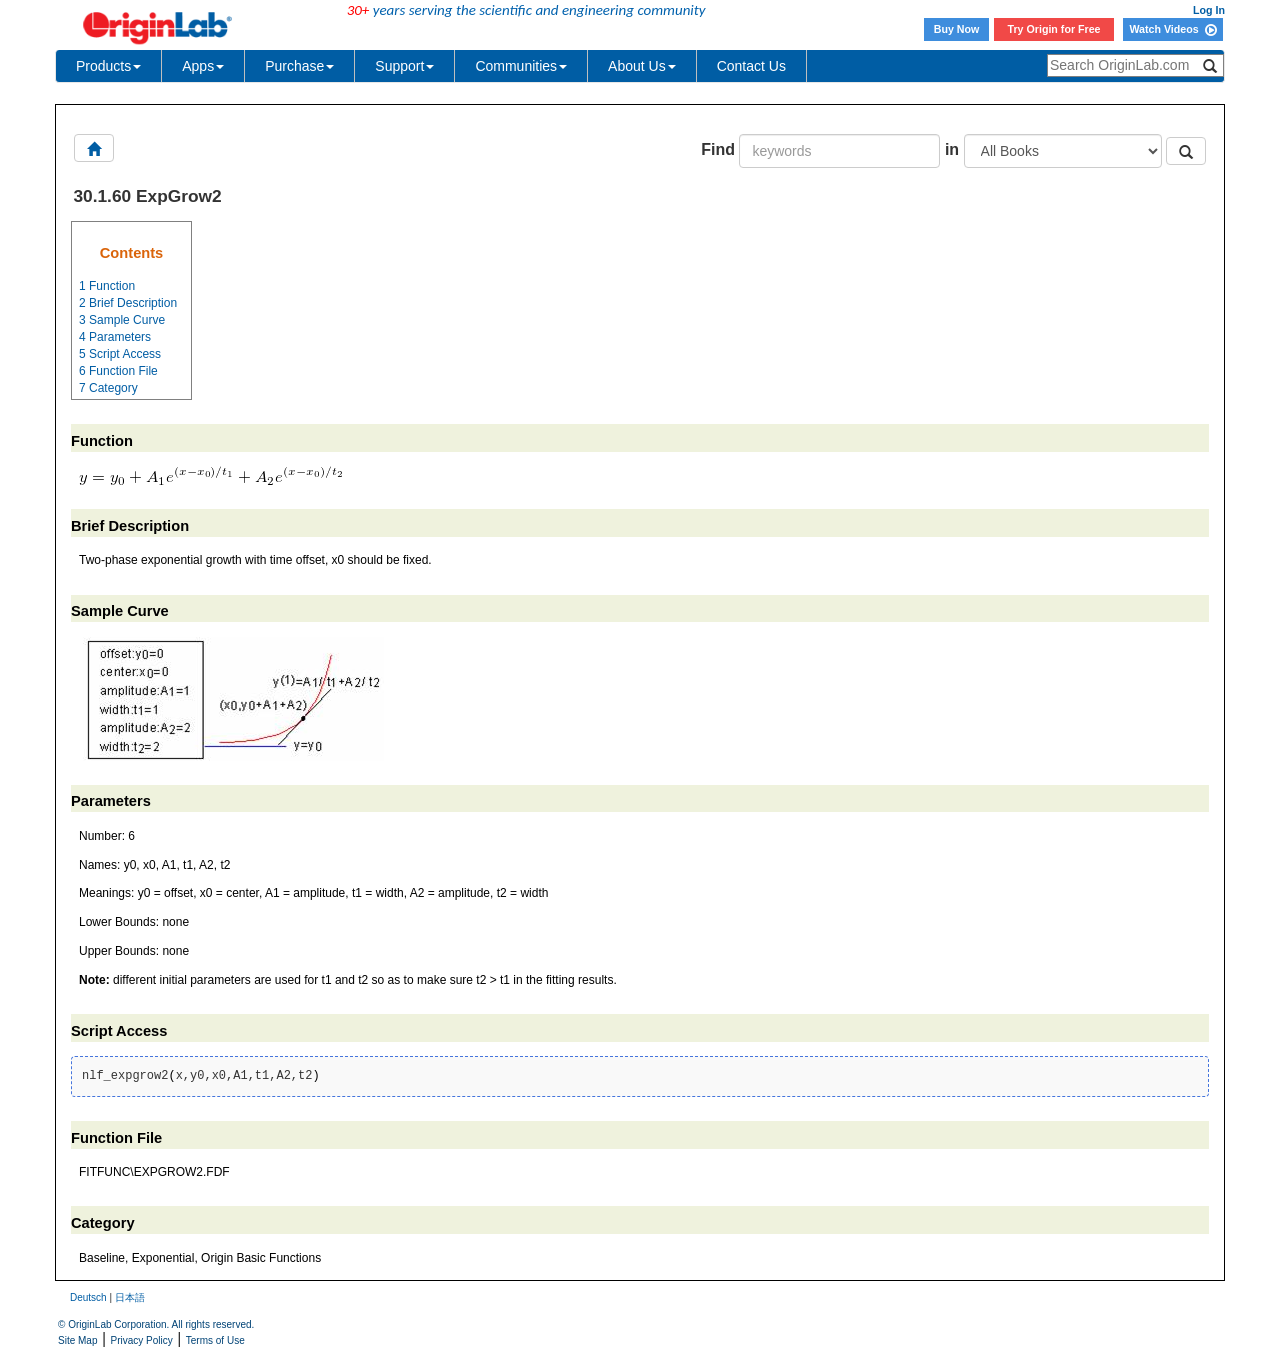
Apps (203, 66)
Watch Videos (1172, 29)
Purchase (299, 66)
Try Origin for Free (1054, 29)
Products (108, 66)
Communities (521, 66)
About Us (642, 66)
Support (404, 66)
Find (718, 149)
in (952, 149)
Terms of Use (215, 1340)
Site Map (77, 1340)
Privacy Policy (142, 1340)
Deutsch (88, 1297)
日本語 (130, 1297)
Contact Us (751, 66)
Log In (1209, 10)
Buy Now (957, 29)
